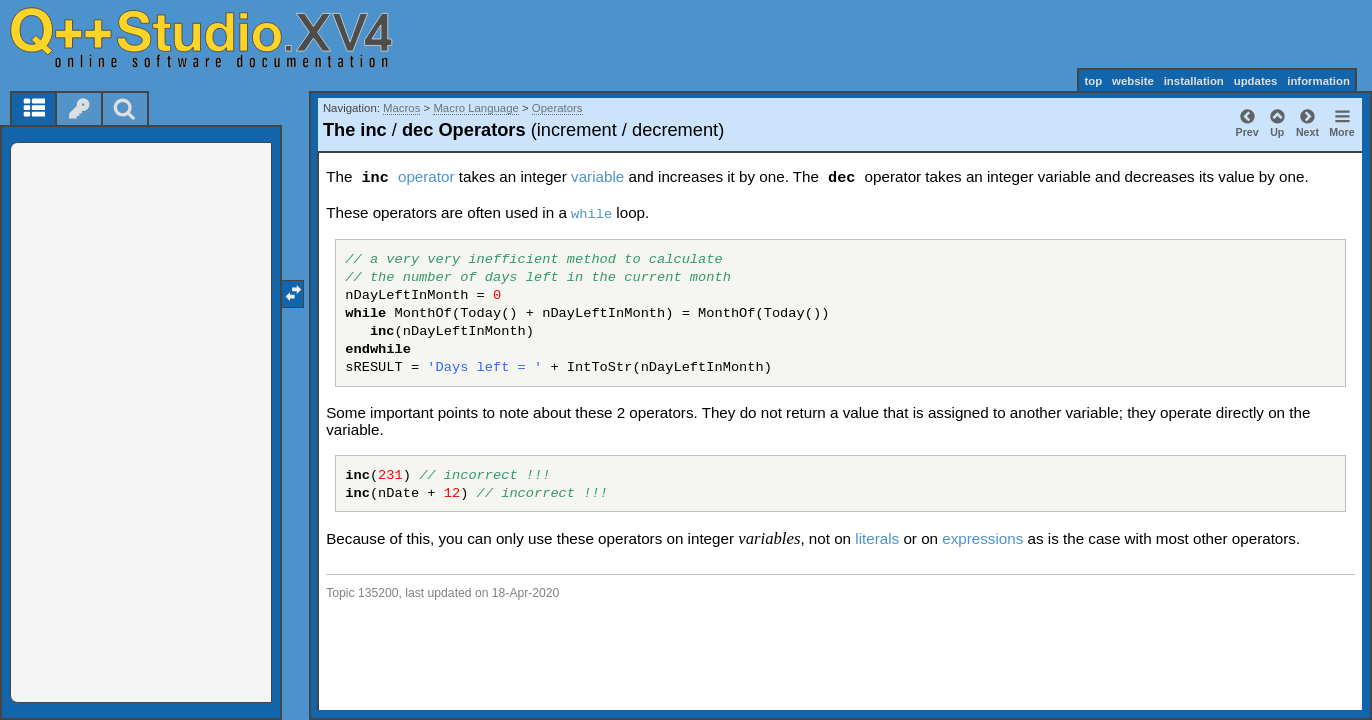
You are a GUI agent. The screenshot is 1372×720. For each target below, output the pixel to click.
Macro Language (476, 108)
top (1093, 81)
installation (1194, 81)
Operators (557, 108)
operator (426, 176)
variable (597, 176)
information (1318, 81)
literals (877, 538)
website (1133, 81)
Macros (401, 108)
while (591, 214)
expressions (982, 538)
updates (1256, 81)
